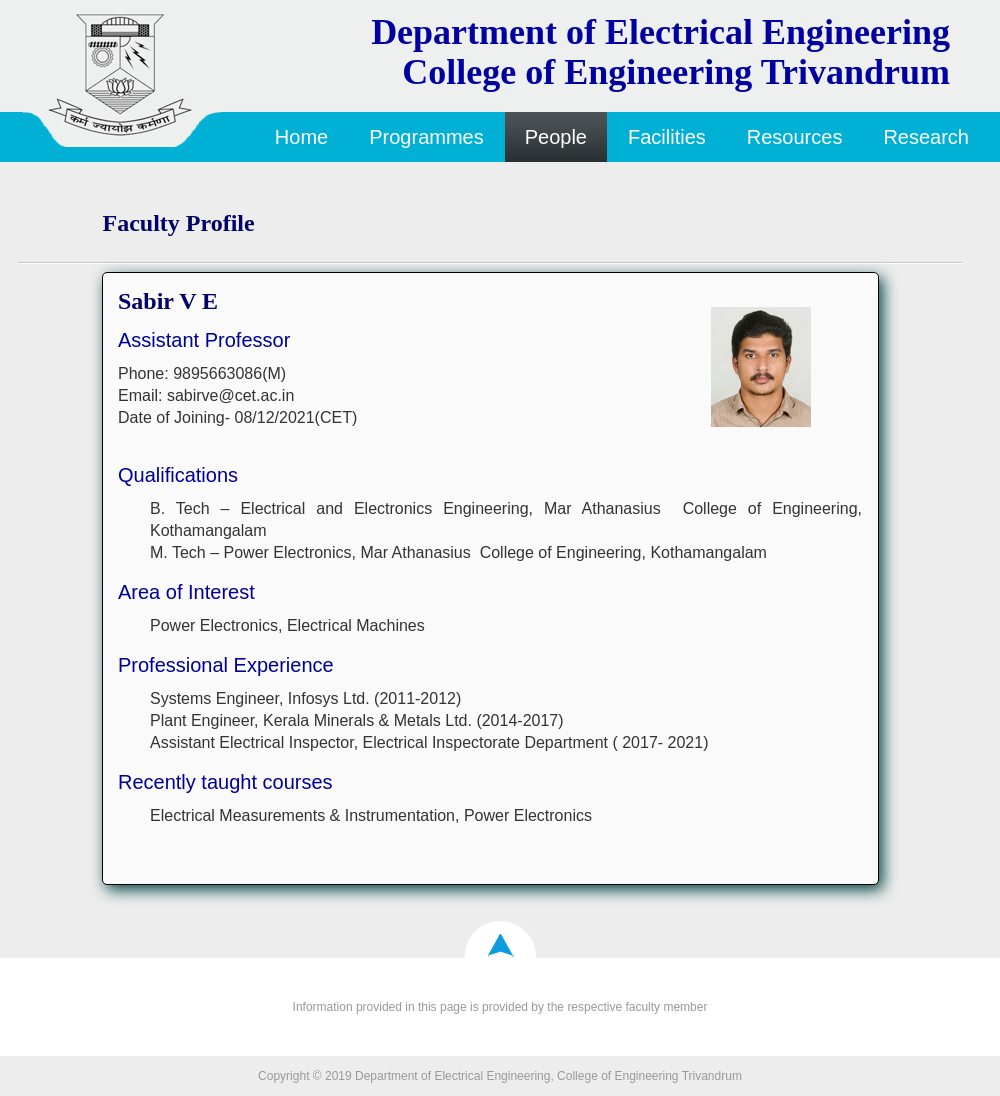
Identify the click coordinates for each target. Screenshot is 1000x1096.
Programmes (426, 137)
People (556, 137)
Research (926, 137)
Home (301, 137)
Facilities (667, 137)
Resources (795, 137)
